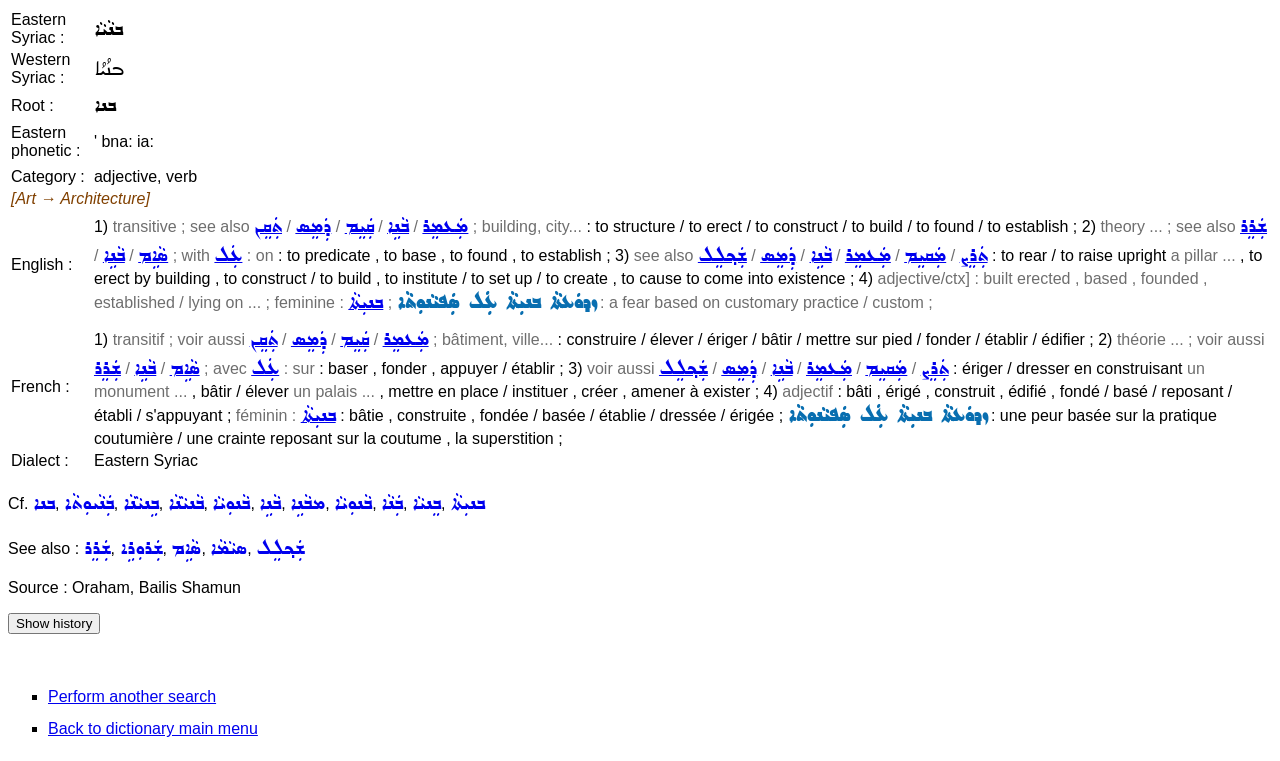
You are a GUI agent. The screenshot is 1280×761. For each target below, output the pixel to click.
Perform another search (132, 696)
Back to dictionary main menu (153, 728)
